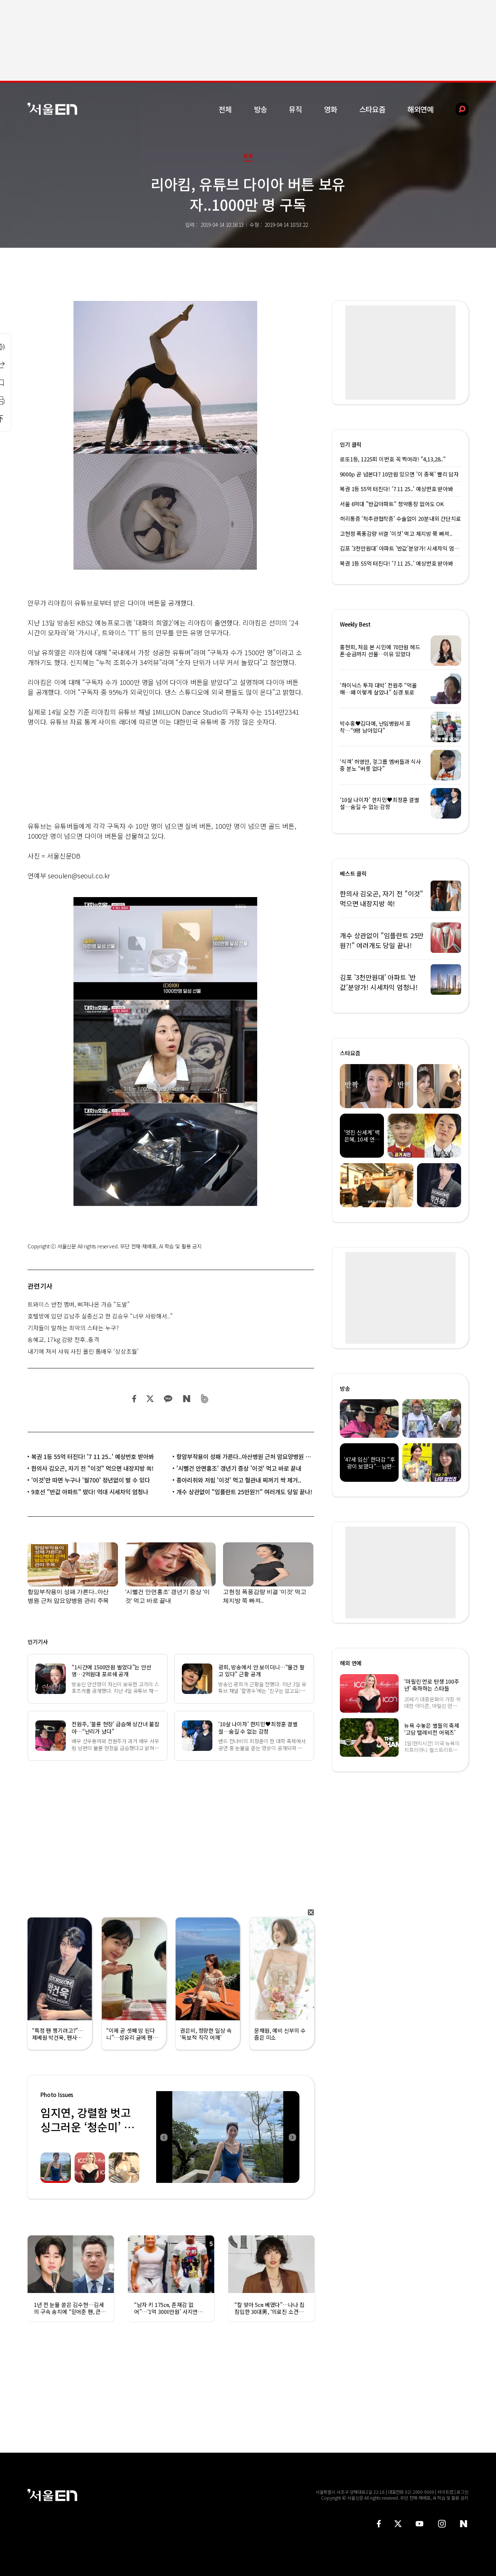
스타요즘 (372, 109)
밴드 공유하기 (204, 1398)
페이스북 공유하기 (134, 1398)
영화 (330, 109)
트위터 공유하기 (150, 1398)
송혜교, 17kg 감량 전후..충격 (63, 1339)
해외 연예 (351, 1663)
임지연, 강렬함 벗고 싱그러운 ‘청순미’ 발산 (87, 2126)
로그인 (462, 2492)
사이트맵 (445, 2492)
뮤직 (295, 109)
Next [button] (292, 2137)
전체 (225, 109)
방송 (260, 109)
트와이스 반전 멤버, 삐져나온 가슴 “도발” (79, 1304)
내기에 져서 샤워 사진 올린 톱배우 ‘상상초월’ (83, 1351)
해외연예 (420, 109)
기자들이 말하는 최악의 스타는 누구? (73, 1327)
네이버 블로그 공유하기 (186, 1398)
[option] (227, 2137)
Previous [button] (163, 2137)
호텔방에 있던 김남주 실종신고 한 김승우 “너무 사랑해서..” (100, 1315)
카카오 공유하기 (168, 1398)
